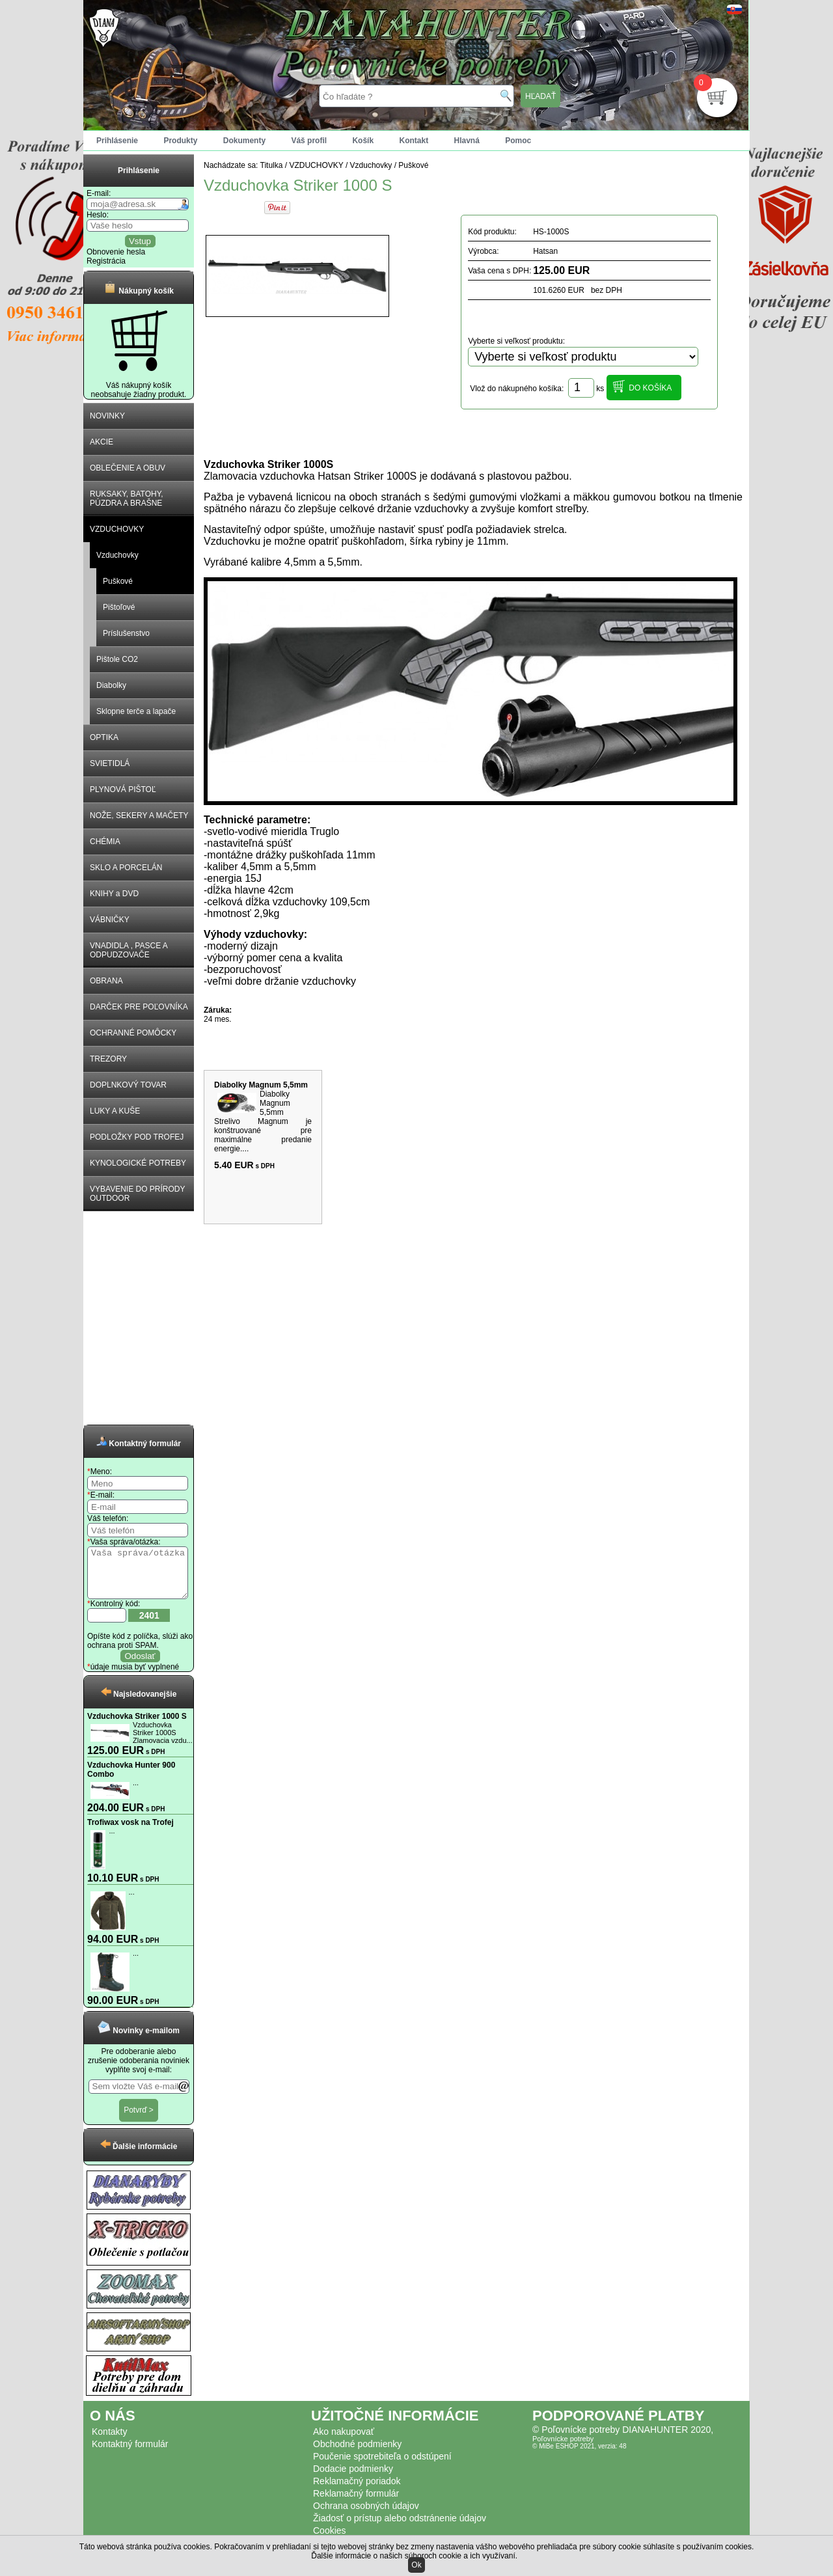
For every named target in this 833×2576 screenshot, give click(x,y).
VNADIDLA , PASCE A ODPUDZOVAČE (129, 950)
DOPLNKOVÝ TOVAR (128, 1084)
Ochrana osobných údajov (366, 2515)
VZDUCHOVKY (117, 529)
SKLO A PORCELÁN (126, 867)
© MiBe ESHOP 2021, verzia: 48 (579, 2456)
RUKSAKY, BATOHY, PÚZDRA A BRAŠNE (126, 498)
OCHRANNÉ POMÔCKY (133, 1032)
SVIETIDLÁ (110, 763)
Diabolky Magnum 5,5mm (261, 1084)
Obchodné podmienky (357, 2453)
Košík (363, 140)
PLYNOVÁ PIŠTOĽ (123, 789)
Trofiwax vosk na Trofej (130, 1832)
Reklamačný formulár (356, 2503)
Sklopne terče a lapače (136, 711)
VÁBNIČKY (110, 919)
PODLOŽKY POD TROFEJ (137, 1137)
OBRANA (106, 980)
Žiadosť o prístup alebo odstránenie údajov (399, 2528)
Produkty (180, 140)
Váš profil (309, 140)
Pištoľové (119, 607)
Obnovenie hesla (116, 251)
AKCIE (101, 441)
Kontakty (109, 2441)
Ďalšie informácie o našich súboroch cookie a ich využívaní (413, 2555)
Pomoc (518, 140)
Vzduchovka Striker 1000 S (137, 1726)
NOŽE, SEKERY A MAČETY (139, 815)
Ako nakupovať (343, 2441)
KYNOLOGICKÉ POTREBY (138, 1163)
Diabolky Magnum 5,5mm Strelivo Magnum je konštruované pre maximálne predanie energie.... (263, 1121)
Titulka (271, 165)
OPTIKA (104, 737)
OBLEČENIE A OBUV (127, 468)
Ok (416, 2564)
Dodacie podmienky (353, 2478)
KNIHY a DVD (114, 893)
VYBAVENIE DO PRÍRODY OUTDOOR (137, 1194)
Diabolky (111, 685)
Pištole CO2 (117, 659)
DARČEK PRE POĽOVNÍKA (139, 1006)
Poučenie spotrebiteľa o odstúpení (382, 2466)
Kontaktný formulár (130, 2453)
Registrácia (106, 261)
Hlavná (467, 140)
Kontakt (413, 140)
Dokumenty (244, 140)
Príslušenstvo (126, 633)
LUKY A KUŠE (115, 1111)
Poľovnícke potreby (563, 2448)
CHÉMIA (105, 841)
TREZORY (108, 1058)
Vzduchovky (117, 555)
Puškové (118, 581)
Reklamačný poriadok (357, 2491)
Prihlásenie (117, 140)
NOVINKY (107, 415)
